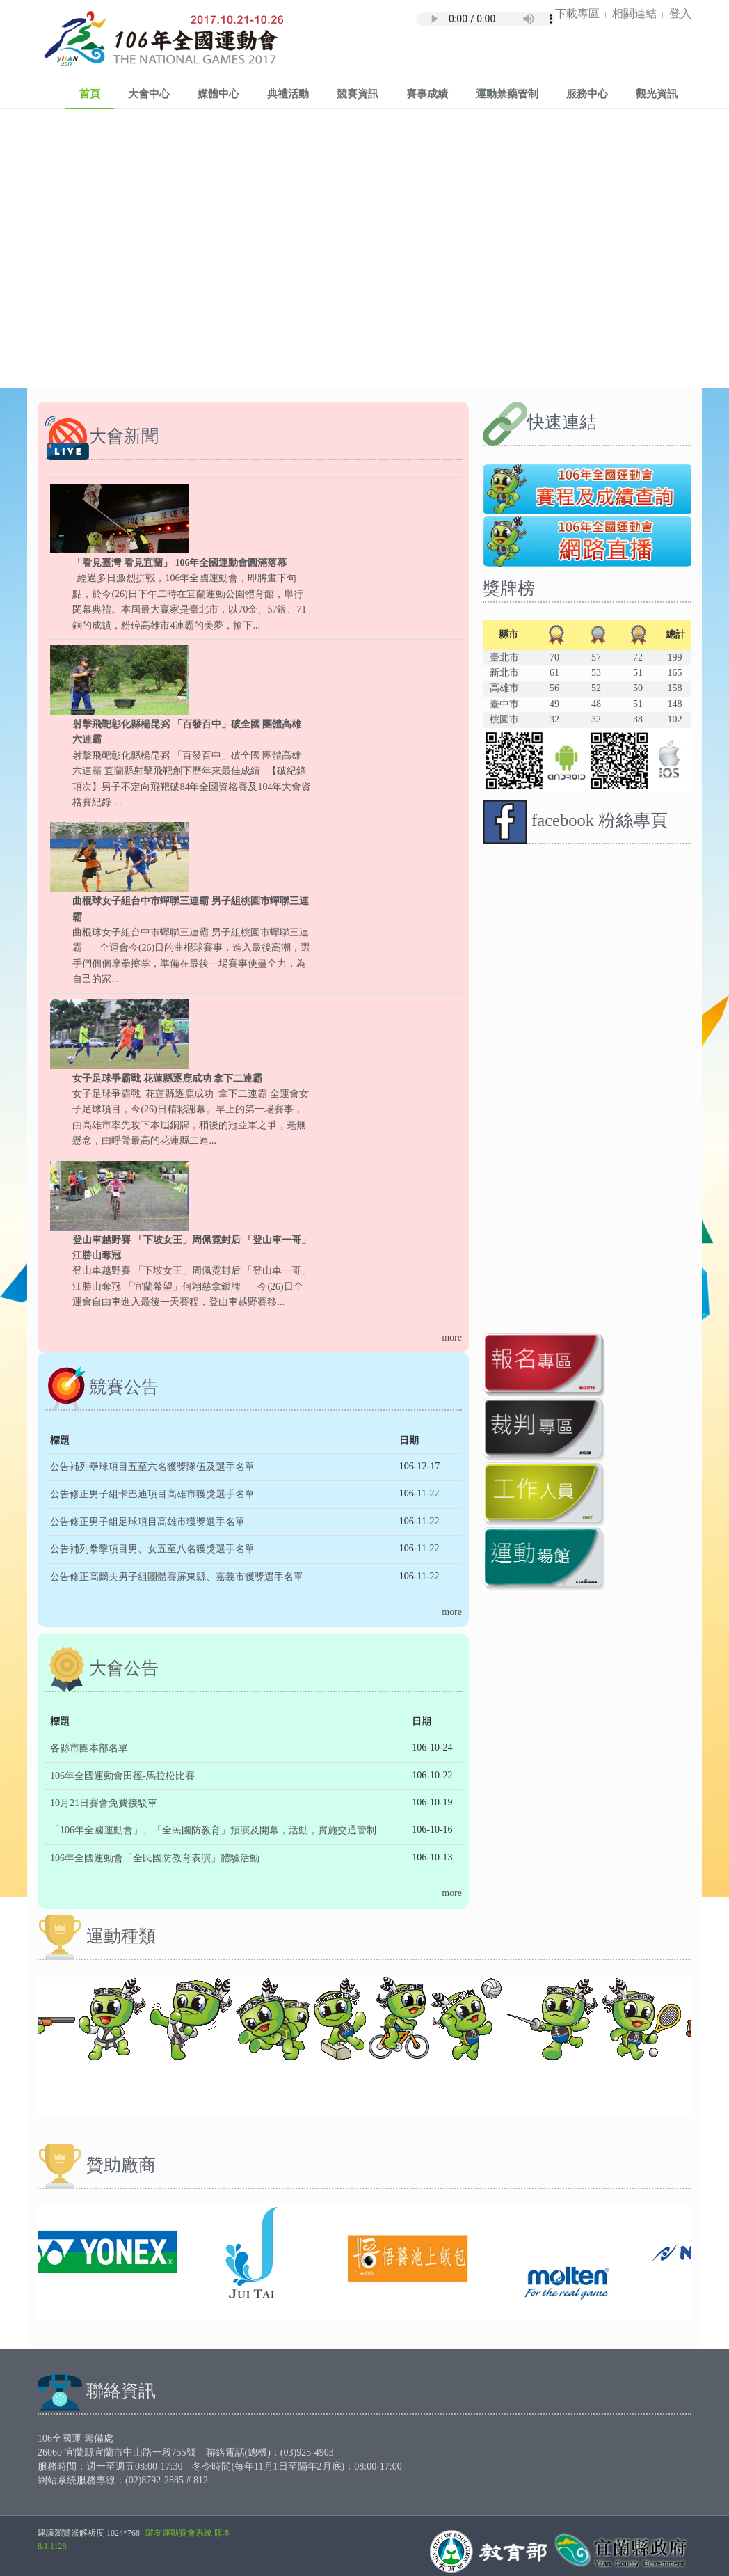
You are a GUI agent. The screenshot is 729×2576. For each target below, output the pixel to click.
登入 (680, 13)
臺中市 (504, 704)
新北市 (504, 672)
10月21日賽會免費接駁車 (103, 1803)
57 (596, 657)
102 (674, 719)
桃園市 (504, 719)
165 (674, 672)
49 (554, 704)
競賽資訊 (357, 93)
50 (638, 688)
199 (674, 657)
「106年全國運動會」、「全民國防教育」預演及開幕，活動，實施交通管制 (213, 1830)
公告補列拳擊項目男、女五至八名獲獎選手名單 (152, 1549)
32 (554, 719)
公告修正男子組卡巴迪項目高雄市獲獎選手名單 (152, 1494)
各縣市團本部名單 (89, 1748)
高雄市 (504, 688)
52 (596, 688)
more (452, 1337)
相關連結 (634, 13)
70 (554, 657)
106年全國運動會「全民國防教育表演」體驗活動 (154, 1858)
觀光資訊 (657, 93)
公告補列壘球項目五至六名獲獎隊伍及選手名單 (152, 1467)
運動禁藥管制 (507, 93)
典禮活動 (288, 93)
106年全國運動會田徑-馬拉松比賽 (122, 1776)
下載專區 (577, 13)
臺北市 (504, 657)
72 (638, 657)
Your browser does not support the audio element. (485, 15)
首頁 (89, 93)
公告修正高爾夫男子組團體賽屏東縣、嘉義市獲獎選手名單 (176, 1577)
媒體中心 (218, 93)
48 (596, 704)
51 (638, 672)
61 (554, 672)
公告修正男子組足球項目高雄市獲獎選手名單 (147, 1522)
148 (674, 704)
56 (554, 688)
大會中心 (149, 93)
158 (674, 688)
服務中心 (587, 93)
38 (638, 719)
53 (596, 672)
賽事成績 (427, 93)
